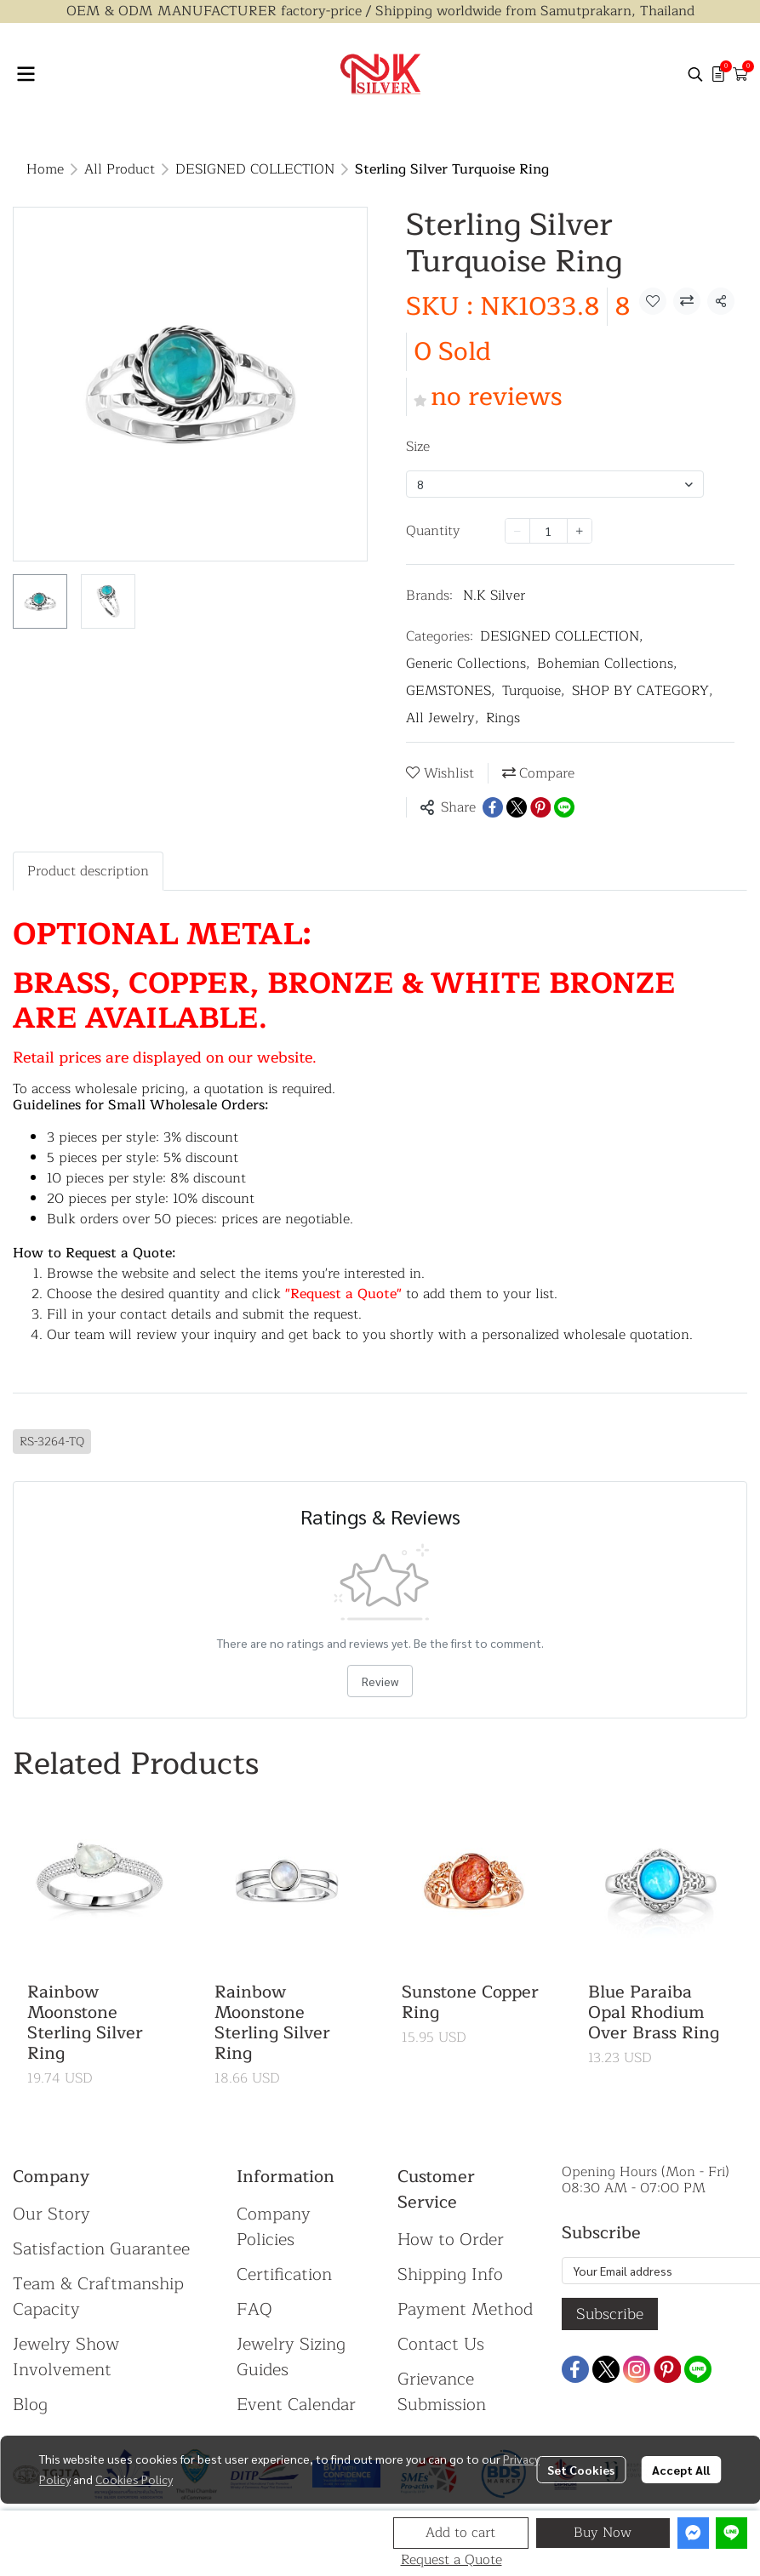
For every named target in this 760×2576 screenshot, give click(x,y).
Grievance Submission (441, 2392)
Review (380, 1681)
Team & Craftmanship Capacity (98, 2296)
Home (45, 169)
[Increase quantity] (579, 531)
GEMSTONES (450, 691)
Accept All (681, 2469)
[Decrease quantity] (517, 531)
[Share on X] (516, 807)
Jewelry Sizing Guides (291, 2357)
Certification (284, 2274)
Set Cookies (580, 2469)
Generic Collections (468, 663)
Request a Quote (451, 2559)
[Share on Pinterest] (540, 807)
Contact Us (440, 2344)
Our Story (51, 2214)
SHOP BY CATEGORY (642, 691)
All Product (119, 169)
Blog (30, 2405)
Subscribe (609, 2314)
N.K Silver (494, 595)
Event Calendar (296, 2405)
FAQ (254, 2309)
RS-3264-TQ (52, 1441)
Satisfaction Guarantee (101, 2249)
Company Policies (274, 2227)
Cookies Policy (134, 2479)
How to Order (450, 2240)
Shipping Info (450, 2274)
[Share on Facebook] (493, 807)
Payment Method (465, 2309)
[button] (695, 74)
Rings (503, 718)
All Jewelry (442, 718)
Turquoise (533, 691)
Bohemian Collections (607, 663)
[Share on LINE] (564, 807)
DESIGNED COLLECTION (254, 169)
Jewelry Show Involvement (66, 2357)
